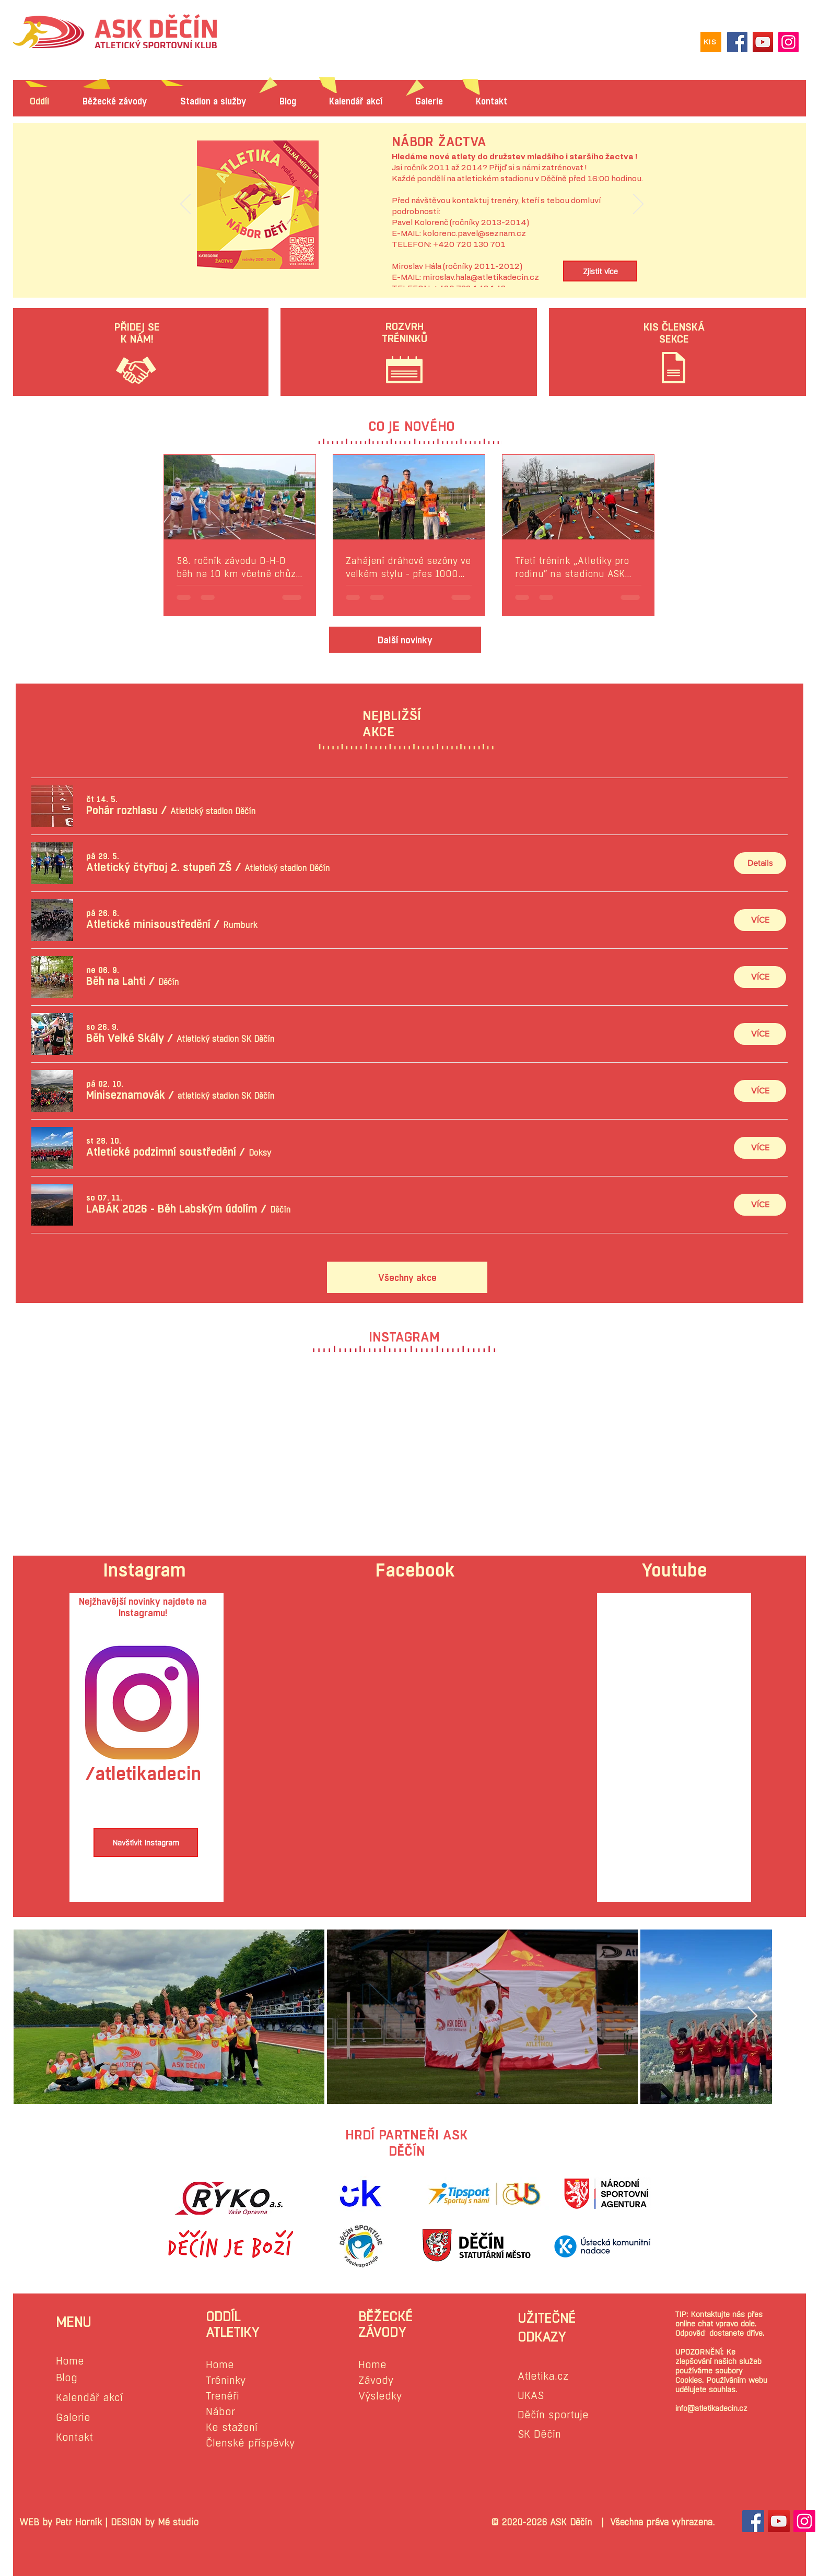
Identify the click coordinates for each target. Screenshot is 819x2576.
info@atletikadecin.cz (711, 2408)
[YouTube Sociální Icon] (779, 2521)
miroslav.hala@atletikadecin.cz (481, 277)
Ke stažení (232, 2427)
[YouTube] (763, 42)
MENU (73, 2322)
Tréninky (225, 2380)
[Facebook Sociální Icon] (753, 2521)
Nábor (220, 2412)
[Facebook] (737, 42)
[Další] (638, 205)
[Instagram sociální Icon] (804, 2521)
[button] (122, 810)
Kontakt (74, 2437)
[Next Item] (752, 2016)
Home (70, 2361)
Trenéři (222, 2396)
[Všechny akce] (407, 1277)
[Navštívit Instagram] (145, 1842)
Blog (66, 2378)
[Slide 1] (412, 263)
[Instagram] (788, 42)
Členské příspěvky (250, 2443)
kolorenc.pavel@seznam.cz (474, 234)
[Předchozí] (185, 205)
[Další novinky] (405, 640)
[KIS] (710, 42)
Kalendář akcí (89, 2398)
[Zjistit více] (600, 271)
